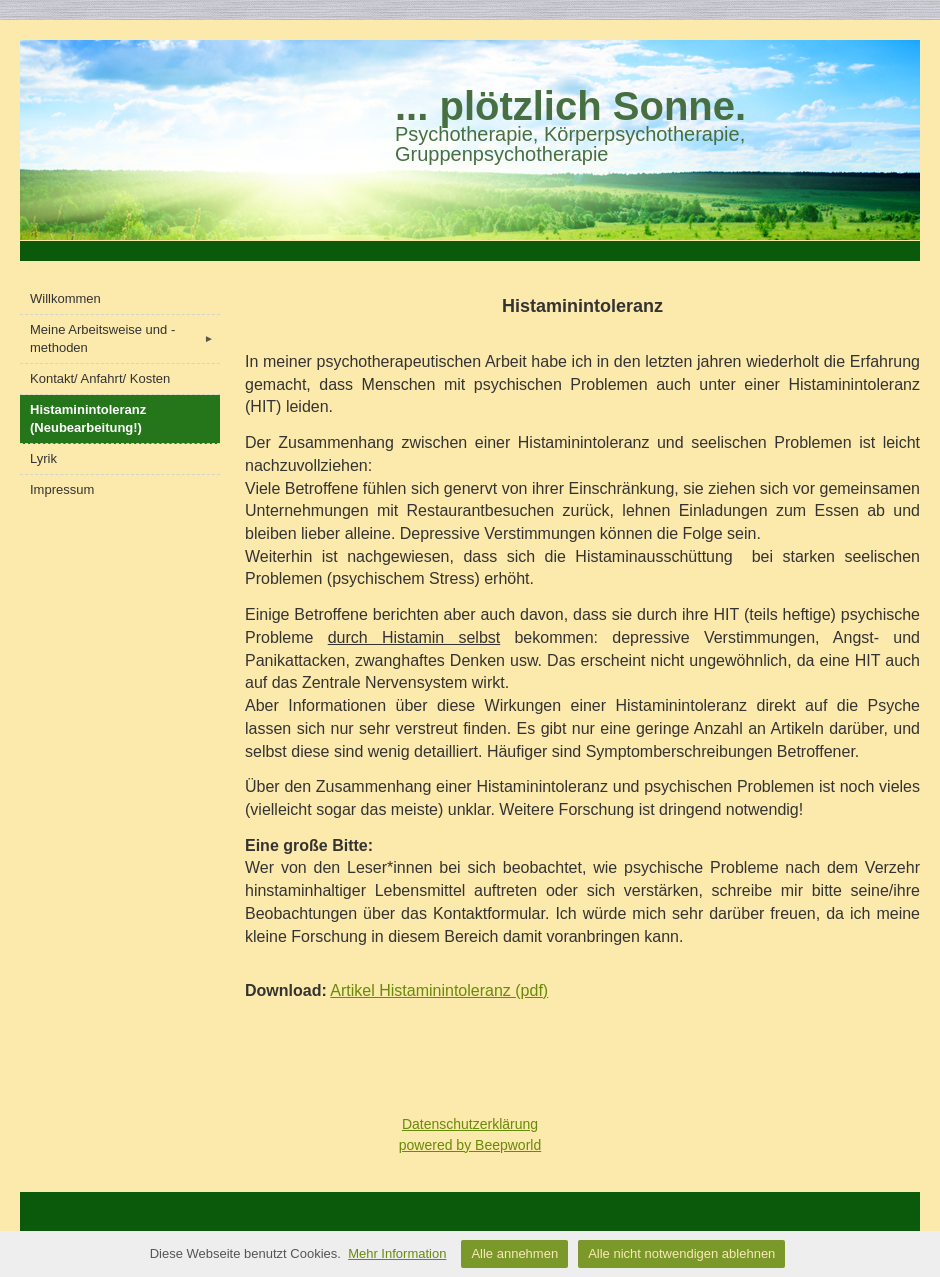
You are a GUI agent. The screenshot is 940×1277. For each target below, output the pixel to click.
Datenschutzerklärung (470, 1124)
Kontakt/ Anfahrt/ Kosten (100, 378)
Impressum (62, 489)
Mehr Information (397, 1253)
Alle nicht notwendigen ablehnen (681, 1253)
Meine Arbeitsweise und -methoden (125, 338)
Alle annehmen (514, 1253)
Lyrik (43, 458)
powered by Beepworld (470, 1145)
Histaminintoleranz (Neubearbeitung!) (88, 418)
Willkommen (65, 298)
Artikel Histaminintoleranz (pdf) (439, 990)
